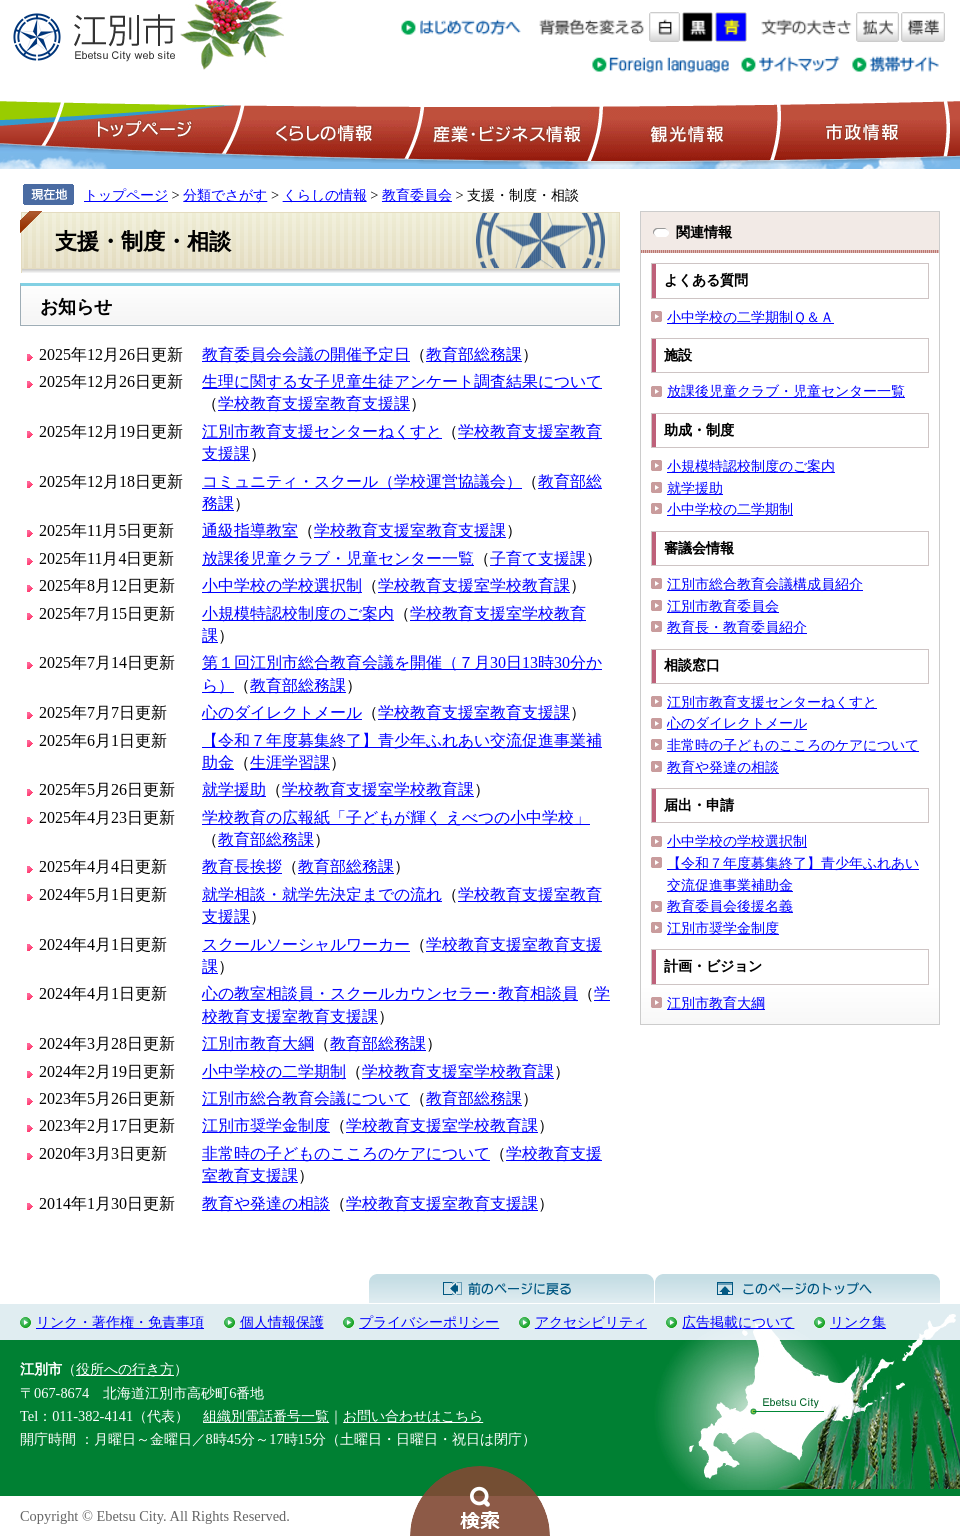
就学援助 (234, 789)
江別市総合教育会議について (306, 1098)
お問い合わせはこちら (413, 1416)
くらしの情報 (322, 131)
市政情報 (860, 131)
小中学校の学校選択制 (282, 585)
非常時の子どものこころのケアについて (346, 1153)
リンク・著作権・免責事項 (120, 1322)
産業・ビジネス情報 (503, 131)
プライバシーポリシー (429, 1322)
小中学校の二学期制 (274, 1071)
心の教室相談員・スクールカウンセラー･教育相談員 (390, 993)
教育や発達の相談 (266, 1203)
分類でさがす (225, 195)
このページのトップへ (797, 1289)
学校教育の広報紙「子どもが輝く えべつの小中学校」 (396, 817)
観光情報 (684, 131)
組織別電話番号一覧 (266, 1416)
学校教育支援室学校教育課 (474, 585)
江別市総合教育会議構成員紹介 (765, 584)
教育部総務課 (474, 354)
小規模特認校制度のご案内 (298, 613)
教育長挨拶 (242, 866)
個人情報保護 (282, 1322)
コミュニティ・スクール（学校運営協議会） (362, 481)
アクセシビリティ (591, 1322)
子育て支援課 (538, 558)
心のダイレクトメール (282, 712)
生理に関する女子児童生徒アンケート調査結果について (402, 381)
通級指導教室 (250, 530)
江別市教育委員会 (723, 606)
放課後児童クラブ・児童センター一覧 (338, 558)
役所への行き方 (125, 1369)
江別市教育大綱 (258, 1043)
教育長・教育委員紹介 (737, 627)
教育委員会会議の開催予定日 (306, 354)
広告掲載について (738, 1322)
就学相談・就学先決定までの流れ (322, 894)
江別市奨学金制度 (266, 1125)
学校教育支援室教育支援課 (314, 403)
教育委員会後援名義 (730, 906)
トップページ (141, 131)
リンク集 (858, 1322)
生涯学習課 (290, 762)
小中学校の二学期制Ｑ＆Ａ (750, 317)
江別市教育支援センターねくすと (322, 431)
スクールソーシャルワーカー (306, 944)
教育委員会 (417, 195)
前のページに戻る (511, 1289)
